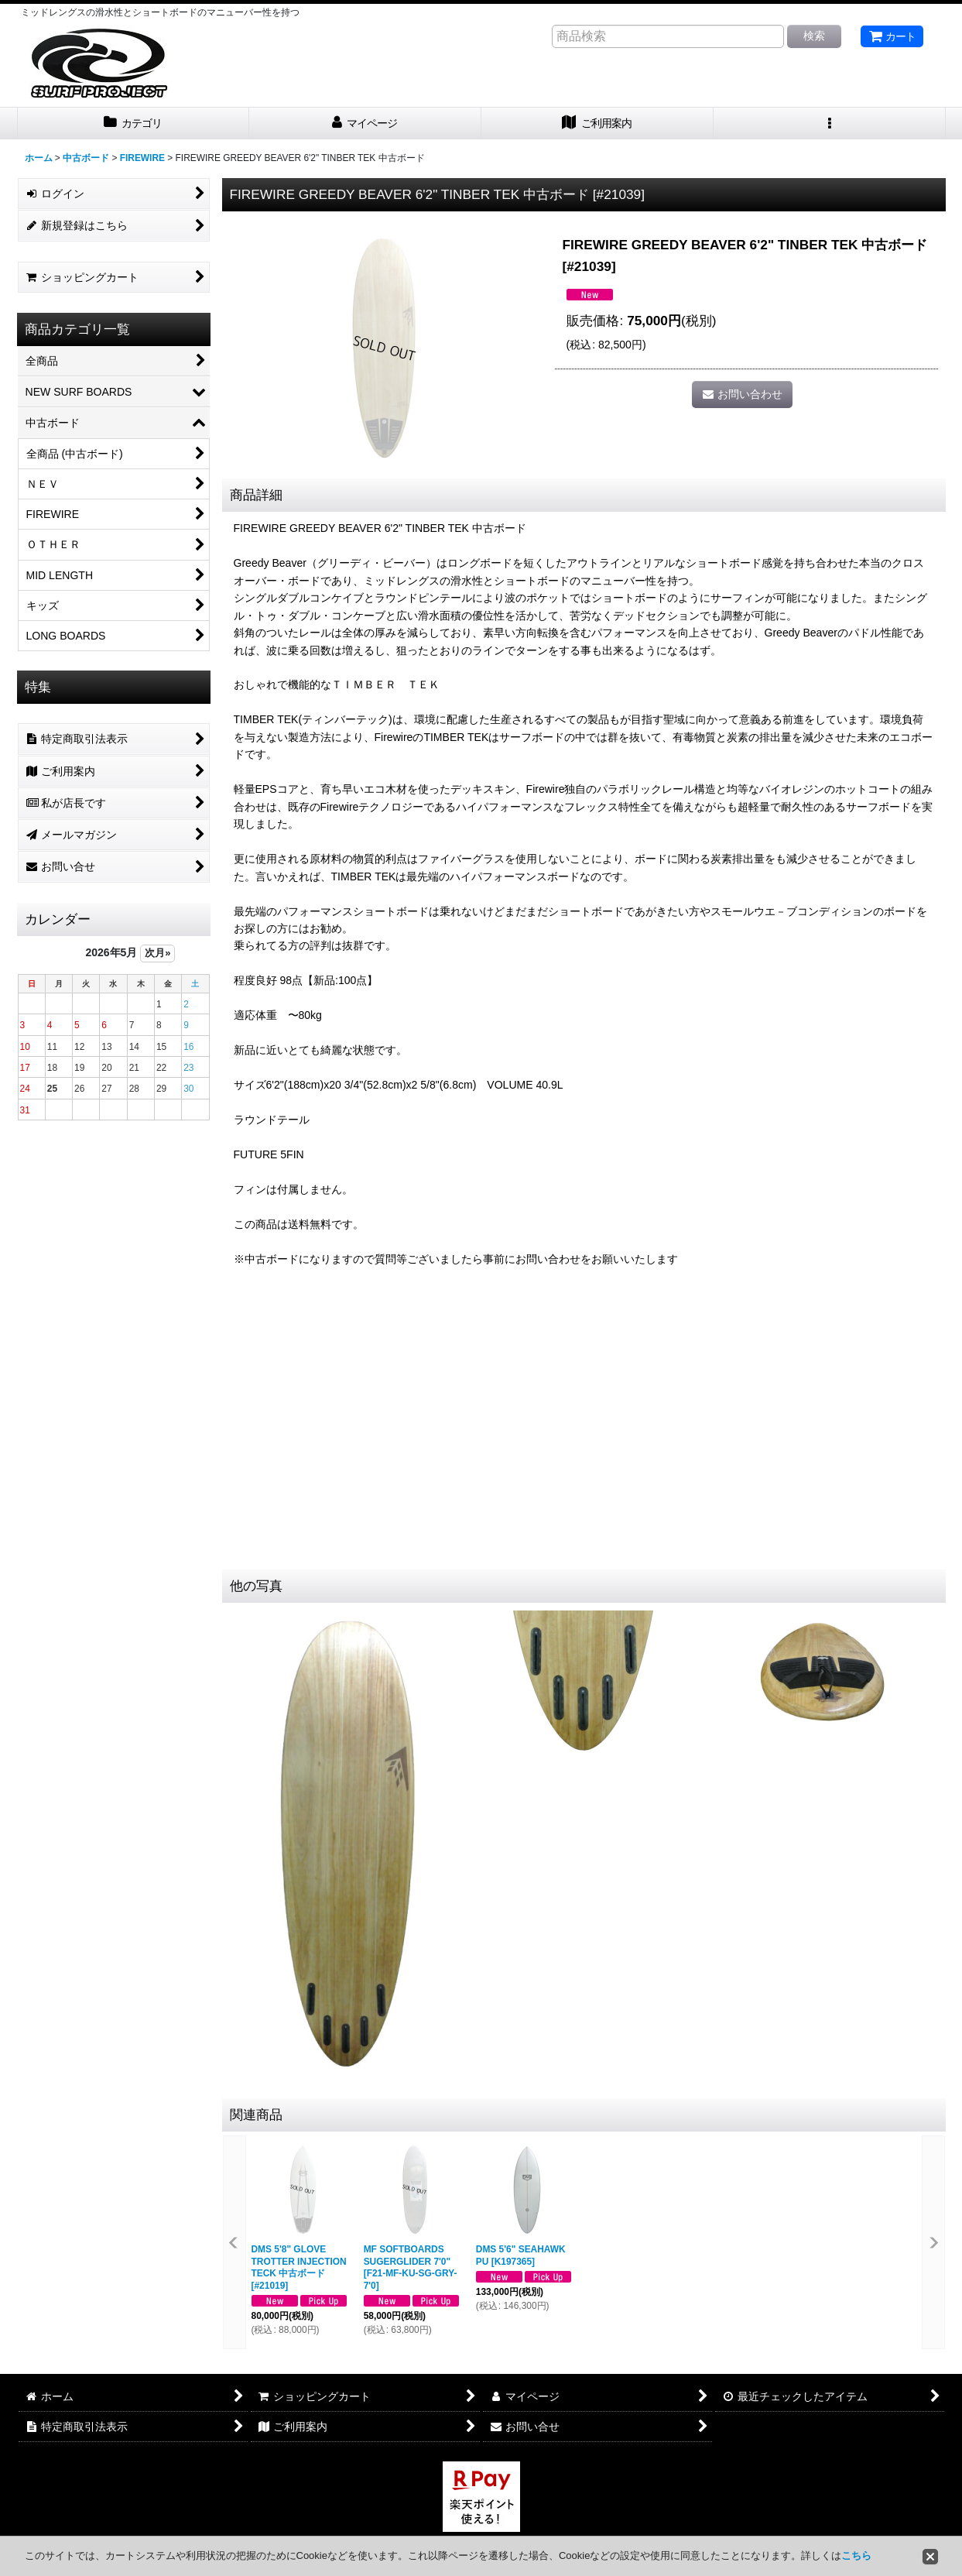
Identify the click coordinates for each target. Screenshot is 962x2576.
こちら (856, 2555)
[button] (830, 123)
